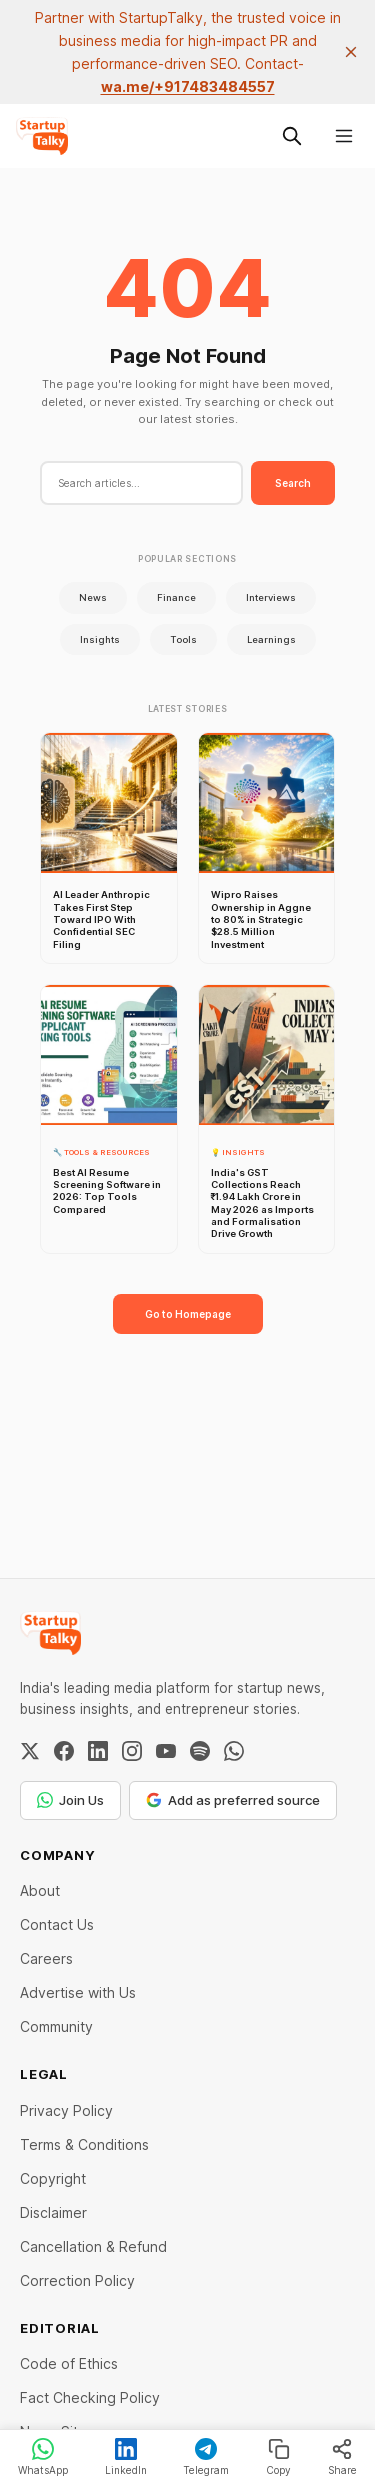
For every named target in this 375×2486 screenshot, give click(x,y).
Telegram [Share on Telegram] (206, 2457)
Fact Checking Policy (90, 2397)
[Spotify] (200, 1751)
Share (342, 2457)
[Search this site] (292, 136)
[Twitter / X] (30, 1751)
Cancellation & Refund (93, 2246)
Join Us (70, 1800)
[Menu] (344, 136)
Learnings (271, 639)
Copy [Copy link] (278, 2457)
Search (293, 483)
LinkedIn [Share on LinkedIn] (126, 2457)
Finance (176, 597)
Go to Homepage (188, 1314)
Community (56, 2026)
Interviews (271, 597)
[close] (351, 52)
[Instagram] (132, 1751)
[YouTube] (166, 1751)
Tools (183, 639)
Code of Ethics (69, 2363)
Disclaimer (53, 2212)
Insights (100, 639)
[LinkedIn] (98, 1751)
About (40, 1890)
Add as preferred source (233, 1800)
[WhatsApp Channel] (234, 1751)
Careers (46, 1958)
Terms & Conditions (84, 2144)
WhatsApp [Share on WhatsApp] (43, 2457)
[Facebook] (64, 1751)
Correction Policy (77, 2280)
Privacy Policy (66, 2110)
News (93, 597)
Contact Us (57, 1924)
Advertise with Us (78, 1992)
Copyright (53, 2178)
